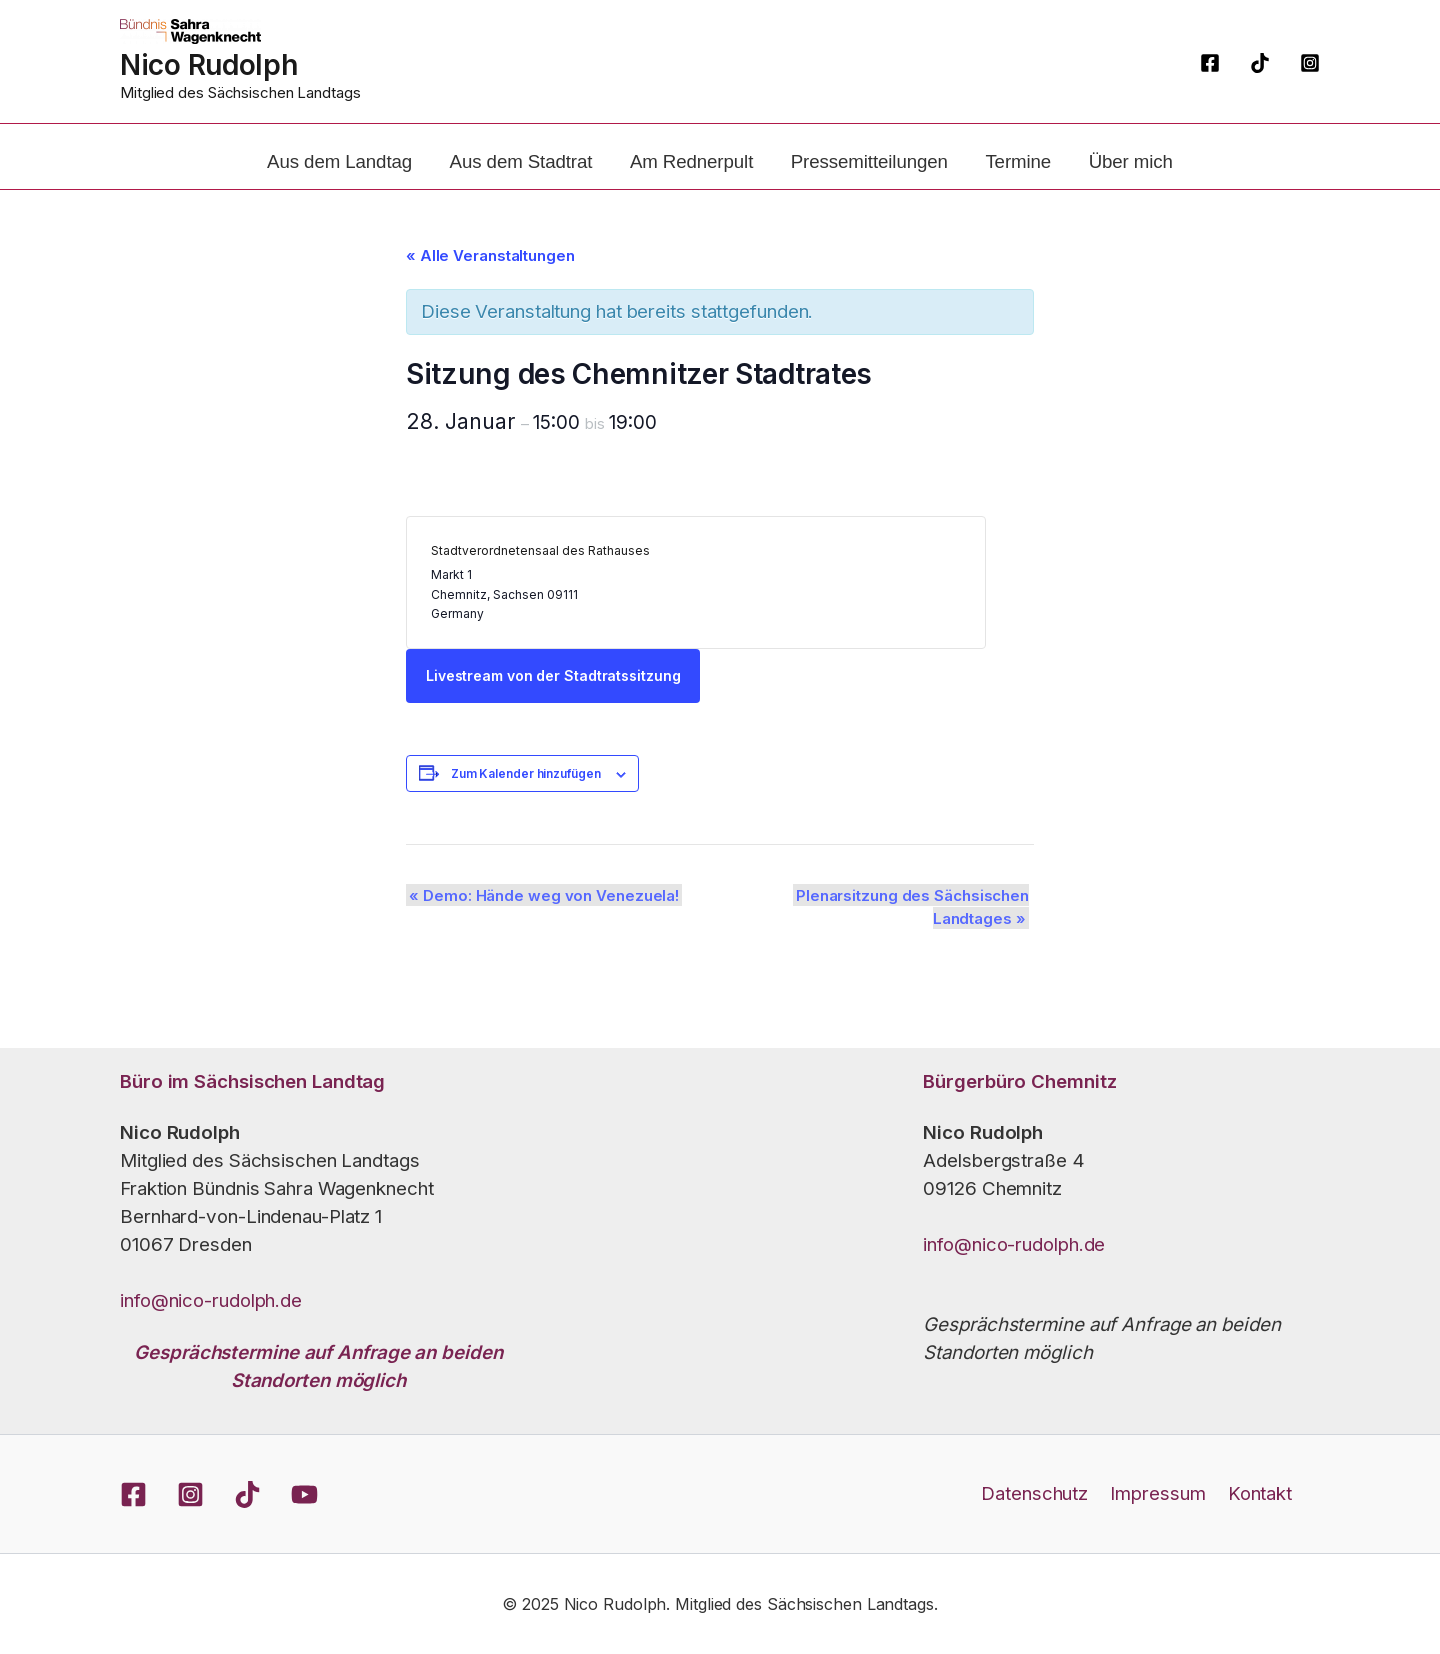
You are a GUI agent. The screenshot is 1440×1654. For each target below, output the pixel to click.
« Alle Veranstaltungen (497, 285)
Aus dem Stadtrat (532, 176)
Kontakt (1256, 1493)
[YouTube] (304, 1494)
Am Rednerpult (695, 176)
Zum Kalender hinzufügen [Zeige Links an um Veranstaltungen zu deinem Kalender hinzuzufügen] (533, 803)
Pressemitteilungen (865, 176)
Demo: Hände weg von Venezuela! (548, 925)
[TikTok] (1260, 63)
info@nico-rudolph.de (211, 1300)
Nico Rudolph (208, 65)
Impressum (1157, 1493)
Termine (1007, 176)
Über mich (1112, 176)
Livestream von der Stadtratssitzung (560, 705)
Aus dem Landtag (358, 176)
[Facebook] (1210, 63)
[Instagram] (1310, 63)
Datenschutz (1038, 1493)
